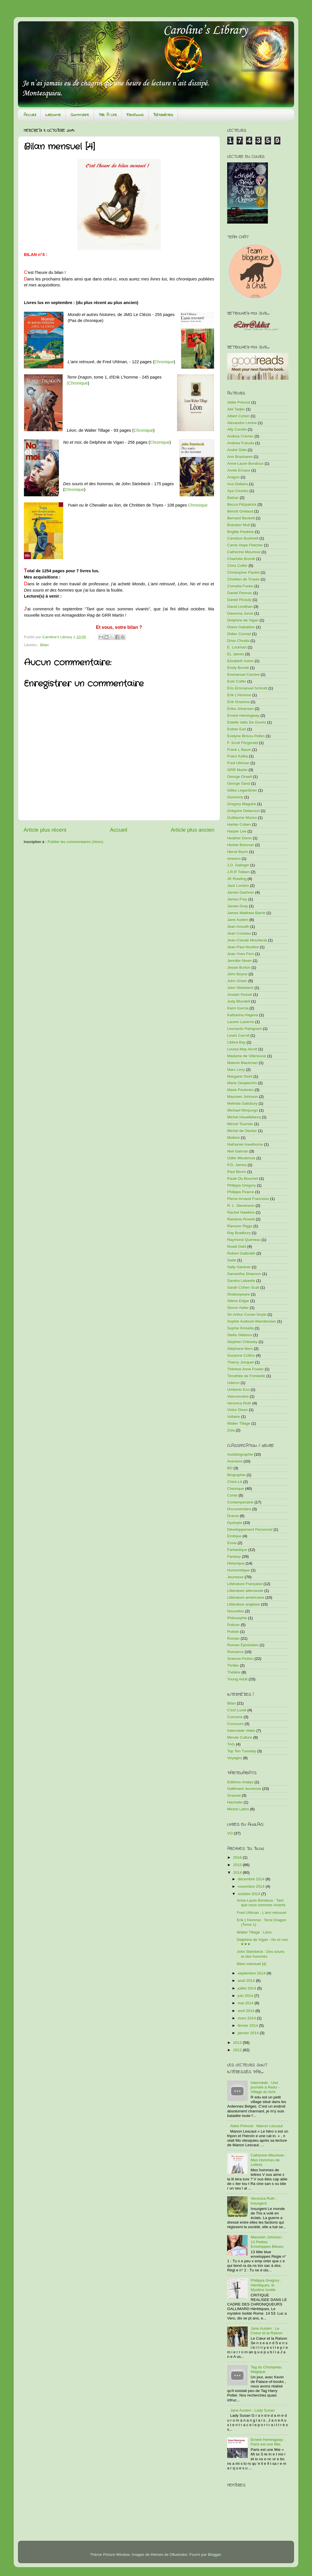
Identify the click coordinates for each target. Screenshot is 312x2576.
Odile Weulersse (241, 1158)
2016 (238, 1857)
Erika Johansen (240, 709)
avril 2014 (246, 2011)
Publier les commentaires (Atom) (75, 842)
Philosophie (237, 1618)
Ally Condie (237, 429)
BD (230, 1468)
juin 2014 (246, 1996)
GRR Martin (237, 770)
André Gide (237, 450)
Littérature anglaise (243, 1604)
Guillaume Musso (242, 817)
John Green (237, 981)
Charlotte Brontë (241, 559)
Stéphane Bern (240, 1348)
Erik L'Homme (239, 695)
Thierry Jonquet (240, 1362)
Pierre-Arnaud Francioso (248, 1199)
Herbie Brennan (240, 845)
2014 (238, 1872)
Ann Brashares (240, 457)
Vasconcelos (238, 1396)
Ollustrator (178, 2554)
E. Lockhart (237, 647)
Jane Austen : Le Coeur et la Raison (266, 2330)
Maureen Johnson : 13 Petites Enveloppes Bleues (267, 2241)
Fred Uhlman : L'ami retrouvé (261, 1912)
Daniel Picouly (239, 600)
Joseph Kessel (239, 994)
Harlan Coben (239, 824)
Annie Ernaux (238, 470)
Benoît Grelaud (240, 511)
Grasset (234, 1795)
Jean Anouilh (238, 926)
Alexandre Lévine (242, 423)
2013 (238, 2042)
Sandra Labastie (241, 1280)
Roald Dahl (236, 1246)
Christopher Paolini (243, 572)
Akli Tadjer (236, 409)
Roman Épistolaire (242, 1645)
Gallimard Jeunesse (244, 1788)
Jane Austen (237, 920)
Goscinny (235, 797)
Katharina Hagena (242, 1015)
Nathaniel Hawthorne (245, 1144)
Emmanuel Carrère (243, 674)
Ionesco (234, 858)
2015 (238, 1865)
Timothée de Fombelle (246, 1376)
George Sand (238, 783)
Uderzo (233, 1383)
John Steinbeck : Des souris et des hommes (260, 1953)
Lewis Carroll (238, 1035)
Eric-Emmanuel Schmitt (247, 688)
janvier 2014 (249, 2033)
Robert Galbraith (241, 1253)
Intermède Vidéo (241, 1730)
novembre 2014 (252, 1886)
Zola (231, 1430)
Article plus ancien (192, 830)
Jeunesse (235, 1577)
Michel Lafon (238, 1809)
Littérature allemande (245, 1590)
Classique (235, 1488)
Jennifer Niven (239, 960)
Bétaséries (163, 114)
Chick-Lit (234, 1482)
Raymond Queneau (243, 1240)
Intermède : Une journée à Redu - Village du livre (265, 2087)
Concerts (235, 1717)
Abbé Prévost (238, 402)
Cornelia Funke (240, 586)
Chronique (164, 362)
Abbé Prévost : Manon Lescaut (256, 2126)
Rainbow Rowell (241, 1219)
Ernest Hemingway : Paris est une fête (268, 2441)
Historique (236, 1563)
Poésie (233, 1631)
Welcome (53, 114)
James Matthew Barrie (246, 913)
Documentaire (239, 1509)
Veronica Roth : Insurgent (264, 2200)
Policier (233, 1625)
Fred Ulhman (238, 763)
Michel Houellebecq (244, 1117)
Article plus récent (45, 830)
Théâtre (234, 1672)
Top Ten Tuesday (241, 1751)
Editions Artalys (240, 1782)
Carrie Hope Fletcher (245, 545)
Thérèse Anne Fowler (245, 1369)
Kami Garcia (237, 1008)
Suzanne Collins (241, 1355)
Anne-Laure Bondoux (245, 463)
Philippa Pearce (240, 1192)
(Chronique (77, 383)
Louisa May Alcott (242, 1049)
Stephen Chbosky (242, 1342)
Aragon (233, 477)
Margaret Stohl (240, 1076)
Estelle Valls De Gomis (246, 722)
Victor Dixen (237, 1410)
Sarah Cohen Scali (243, 1287)
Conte (232, 1495)
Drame (233, 1516)
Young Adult (237, 1679)
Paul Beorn (236, 1172)
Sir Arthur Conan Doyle (246, 1314)
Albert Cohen (238, 416)
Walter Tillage (238, 1423)
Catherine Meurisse (243, 552)
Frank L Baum (239, 749)
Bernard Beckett (241, 518)
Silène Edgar (238, 1301)
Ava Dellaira (237, 484)
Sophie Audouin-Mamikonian (251, 1321)
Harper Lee (237, 831)
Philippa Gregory (241, 1185)
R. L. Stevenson (240, 1205)
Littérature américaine (245, 1597)
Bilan (44, 645)
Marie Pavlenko (240, 1090)
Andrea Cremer (240, 436)
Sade (231, 1260)
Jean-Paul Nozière (243, 947)
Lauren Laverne (240, 1022)
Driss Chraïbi (238, 641)
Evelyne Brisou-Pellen (246, 736)
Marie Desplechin (242, 1083)
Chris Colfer (237, 565)
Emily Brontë (238, 668)
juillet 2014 (247, 1988)
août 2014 (247, 1980)
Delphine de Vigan (242, 620)
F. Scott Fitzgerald (242, 743)
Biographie (236, 1475)
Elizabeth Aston (240, 661)
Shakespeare (238, 1294)
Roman (233, 1638)
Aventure (235, 1461)
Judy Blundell (238, 1001)
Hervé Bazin (237, 852)
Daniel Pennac (239, 593)
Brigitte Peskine (240, 532)
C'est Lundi (236, 1710)
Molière (233, 1137)
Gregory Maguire (241, 804)
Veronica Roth (239, 1403)
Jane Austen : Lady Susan (252, 2410)
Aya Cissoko (238, 491)
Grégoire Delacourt (243, 811)
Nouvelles (235, 1611)
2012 (238, 2050)
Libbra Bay (236, 1042)
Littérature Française (244, 1584)
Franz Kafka (237, 756)
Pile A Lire (107, 114)
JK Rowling (237, 879)
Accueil (30, 114)
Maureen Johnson (242, 1096)
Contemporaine (240, 1502)
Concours (235, 1724)
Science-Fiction (240, 1658)
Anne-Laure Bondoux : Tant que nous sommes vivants (261, 1902)
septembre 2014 (252, 1973)
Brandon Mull (238, 525)
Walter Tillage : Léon (254, 1932)
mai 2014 (246, 2003)
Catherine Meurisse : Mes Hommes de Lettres (268, 2159)
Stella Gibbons (239, 1335)
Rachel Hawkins (241, 1212)
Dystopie (234, 1523)
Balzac (233, 497)
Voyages (234, 1758)
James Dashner (240, 892)
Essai (232, 1543)
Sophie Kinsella (240, 1328)
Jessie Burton (239, 967)
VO (230, 1833)
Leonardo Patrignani (244, 1028)
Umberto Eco (238, 1389)
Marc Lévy (236, 1069)
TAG (231, 1744)
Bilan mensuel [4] (251, 1964)
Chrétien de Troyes (243, 579)
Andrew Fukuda (240, 443)
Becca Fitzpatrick (241, 504)
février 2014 (248, 2025)
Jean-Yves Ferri (240, 954)
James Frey (237, 899)
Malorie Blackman (242, 1063)
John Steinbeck (240, 988)
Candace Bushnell (242, 538)
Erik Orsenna (238, 702)
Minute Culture (239, 1737)
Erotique (234, 1536)
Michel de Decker (242, 1131)
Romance (235, 1652)
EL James (235, 654)
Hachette (235, 1802)
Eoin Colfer (236, 681)
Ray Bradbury (239, 1233)
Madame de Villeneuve (246, 1056)
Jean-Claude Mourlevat (247, 940)
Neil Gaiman (237, 1151)
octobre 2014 (249, 1894)
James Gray (237, 906)
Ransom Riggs (240, 1226)
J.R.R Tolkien (238, 872)
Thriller (233, 1665)
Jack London (238, 885)
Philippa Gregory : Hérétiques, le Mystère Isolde (266, 2285)
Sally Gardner (239, 1267)
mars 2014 (247, 2018)
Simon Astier (238, 1307)
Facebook (135, 114)
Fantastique (237, 1550)
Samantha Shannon (244, 1274)
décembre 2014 (252, 1879)
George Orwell (239, 776)
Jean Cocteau (239, 933)
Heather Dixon (239, 838)
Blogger (214, 2554)
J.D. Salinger (238, 865)
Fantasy (234, 1556)
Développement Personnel (249, 1529)
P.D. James (237, 1165)
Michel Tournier (240, 1124)
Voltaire (233, 1416)
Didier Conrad (239, 634)
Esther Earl (236, 729)
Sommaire (79, 114)
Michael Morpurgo (242, 1110)
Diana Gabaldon (241, 627)
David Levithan (240, 606)
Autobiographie (240, 1454)
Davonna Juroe (240, 613)
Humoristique (238, 1570)
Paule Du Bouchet (242, 1178)
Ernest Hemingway (243, 715)
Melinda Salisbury (242, 1103)
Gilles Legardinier (242, 790)
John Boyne (237, 974)
